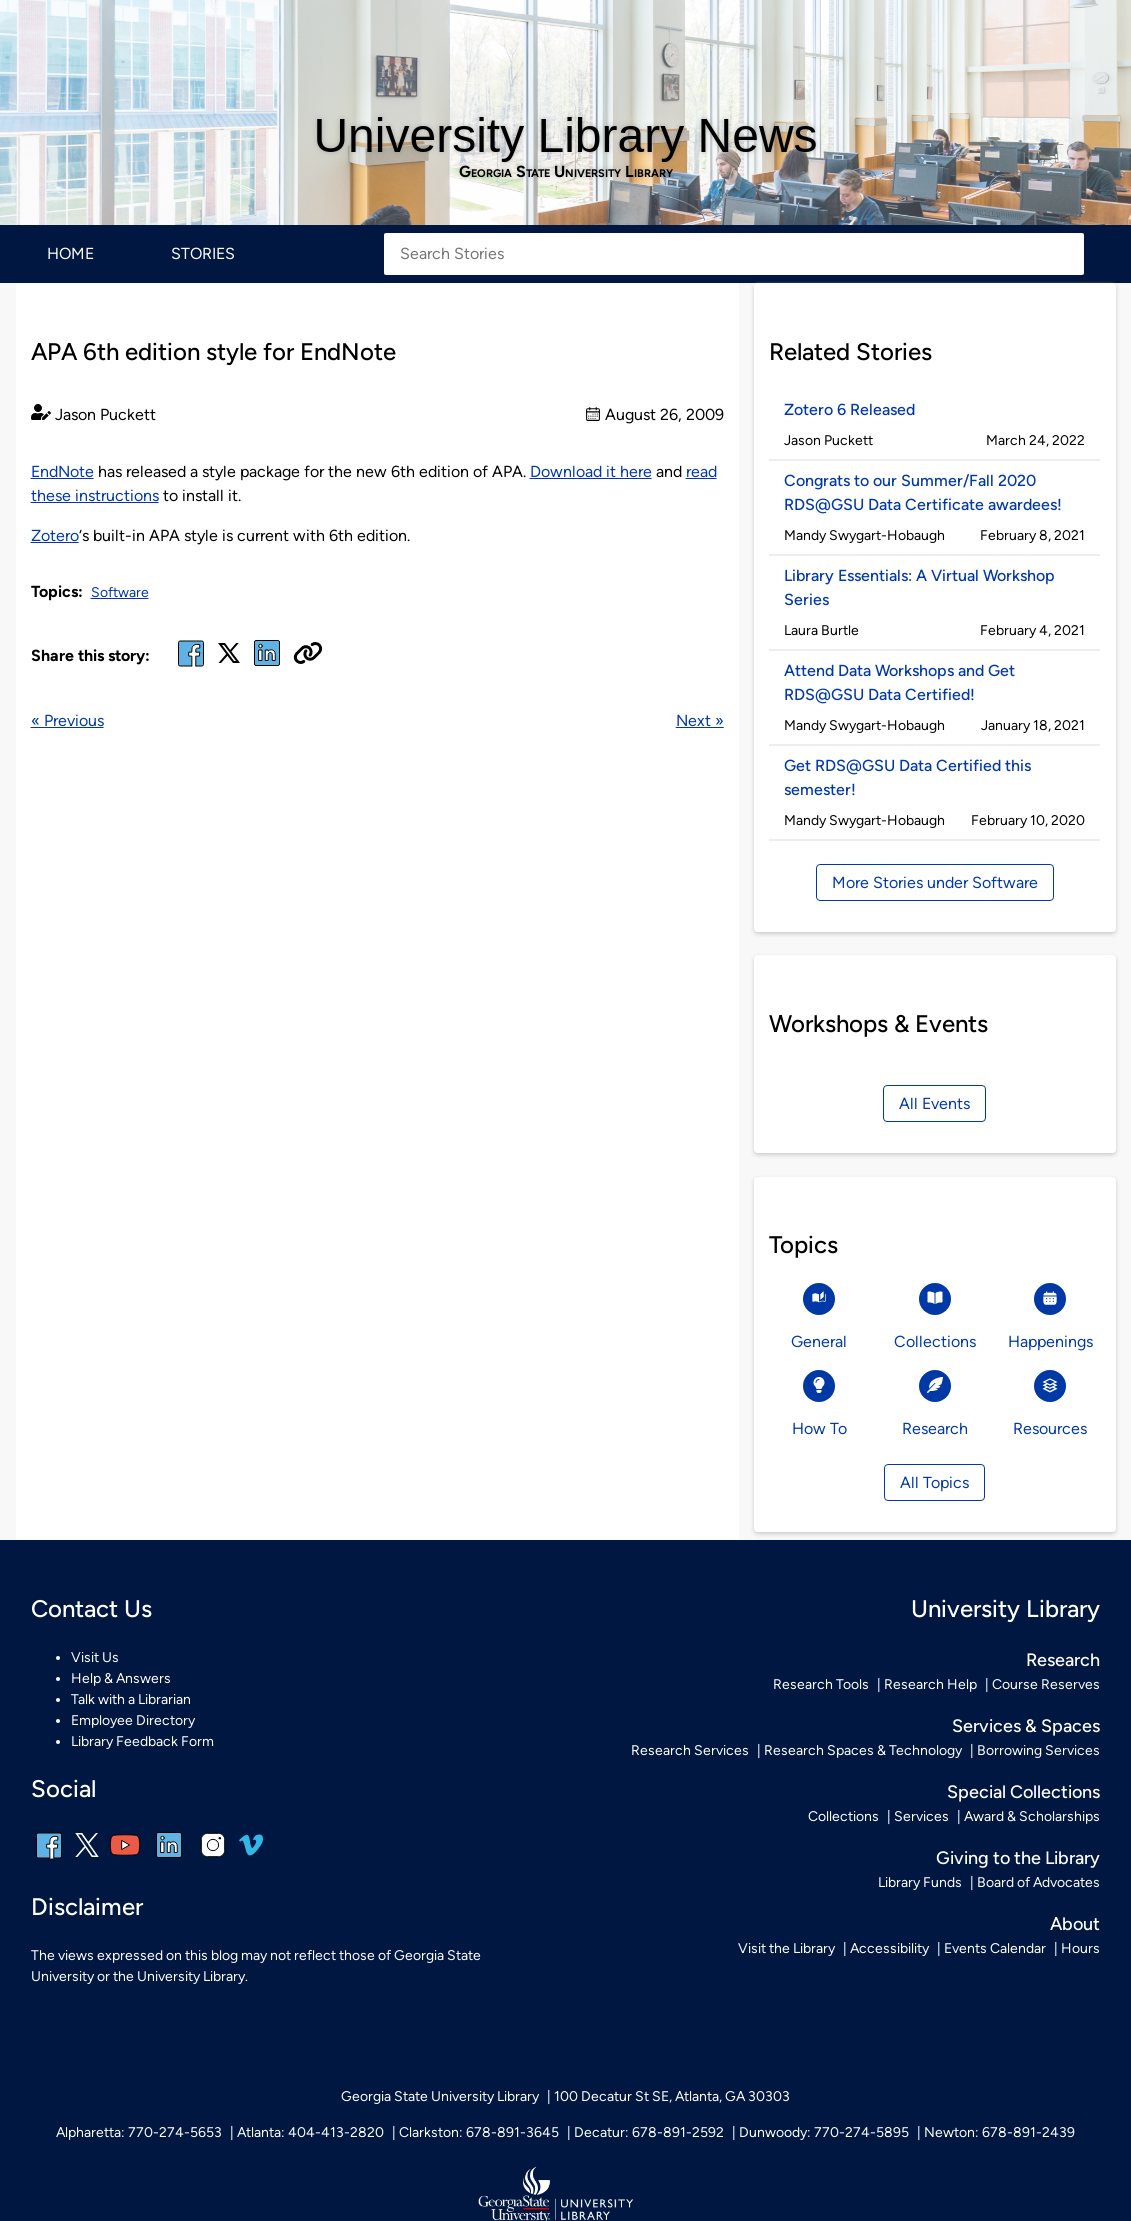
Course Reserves (1046, 1684)
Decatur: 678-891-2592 (649, 2132)
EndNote (62, 471)
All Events (934, 1103)
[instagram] (213, 1858)
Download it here (591, 471)
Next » (700, 720)
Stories (203, 253)
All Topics (934, 1482)
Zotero (55, 535)
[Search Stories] (734, 254)
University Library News (565, 135)
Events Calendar (995, 1948)
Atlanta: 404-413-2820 (310, 2132)
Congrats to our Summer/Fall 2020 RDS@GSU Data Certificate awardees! (923, 492)
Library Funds (920, 1882)
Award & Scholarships (1032, 1816)
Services (921, 1816)
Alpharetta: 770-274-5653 (139, 2132)
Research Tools (821, 1684)
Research (1063, 1660)
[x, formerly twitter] (229, 659)
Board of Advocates (1038, 1882)
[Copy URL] (308, 655)
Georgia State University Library (566, 172)
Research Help (930, 1684)
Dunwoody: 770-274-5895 (824, 2132)
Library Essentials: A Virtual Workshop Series (919, 587)
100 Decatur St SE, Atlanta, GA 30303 (672, 2096)
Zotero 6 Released (849, 409)
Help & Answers (121, 1678)
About (1075, 1924)
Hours (1080, 1948)
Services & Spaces (1026, 1726)
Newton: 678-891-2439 (999, 2132)
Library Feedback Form (142, 1741)
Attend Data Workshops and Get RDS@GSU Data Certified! (899, 682)
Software (120, 592)
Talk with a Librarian (131, 1699)
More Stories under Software (935, 882)
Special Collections (1023, 1792)
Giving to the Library (1018, 1858)
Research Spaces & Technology (863, 1750)
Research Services (690, 1750)
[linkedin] (169, 1858)
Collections (843, 1816)
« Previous (67, 720)
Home (70, 253)
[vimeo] (251, 1852)
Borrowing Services (1038, 1750)
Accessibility (889, 1948)
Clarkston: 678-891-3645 (479, 2132)
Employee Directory (133, 1720)
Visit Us (95, 1657)
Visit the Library (786, 1948)
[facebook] (191, 665)
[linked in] (267, 665)
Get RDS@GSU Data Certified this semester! (907, 777)
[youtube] (125, 1858)
